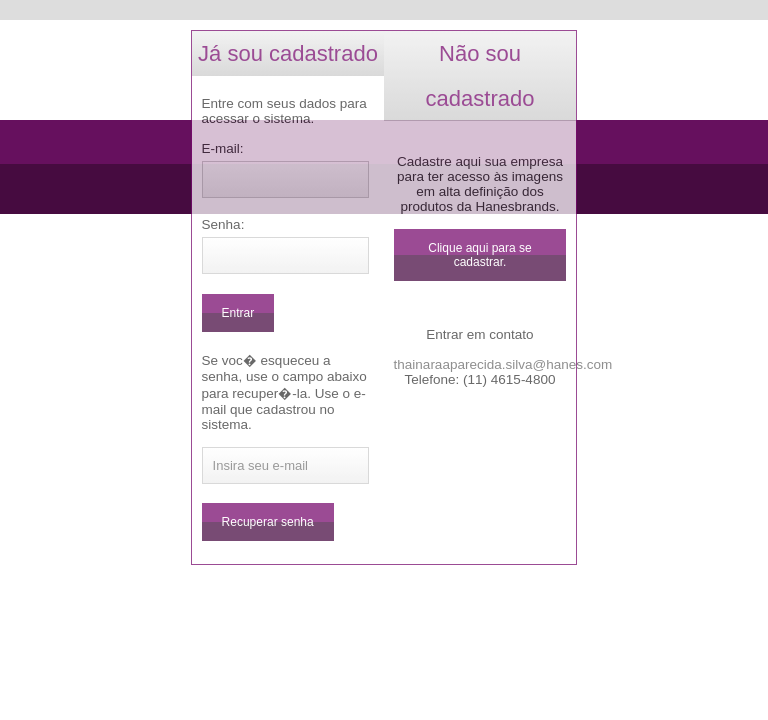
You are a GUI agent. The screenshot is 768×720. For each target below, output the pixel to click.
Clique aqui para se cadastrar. (479, 255)
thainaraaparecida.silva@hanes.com (503, 364)
